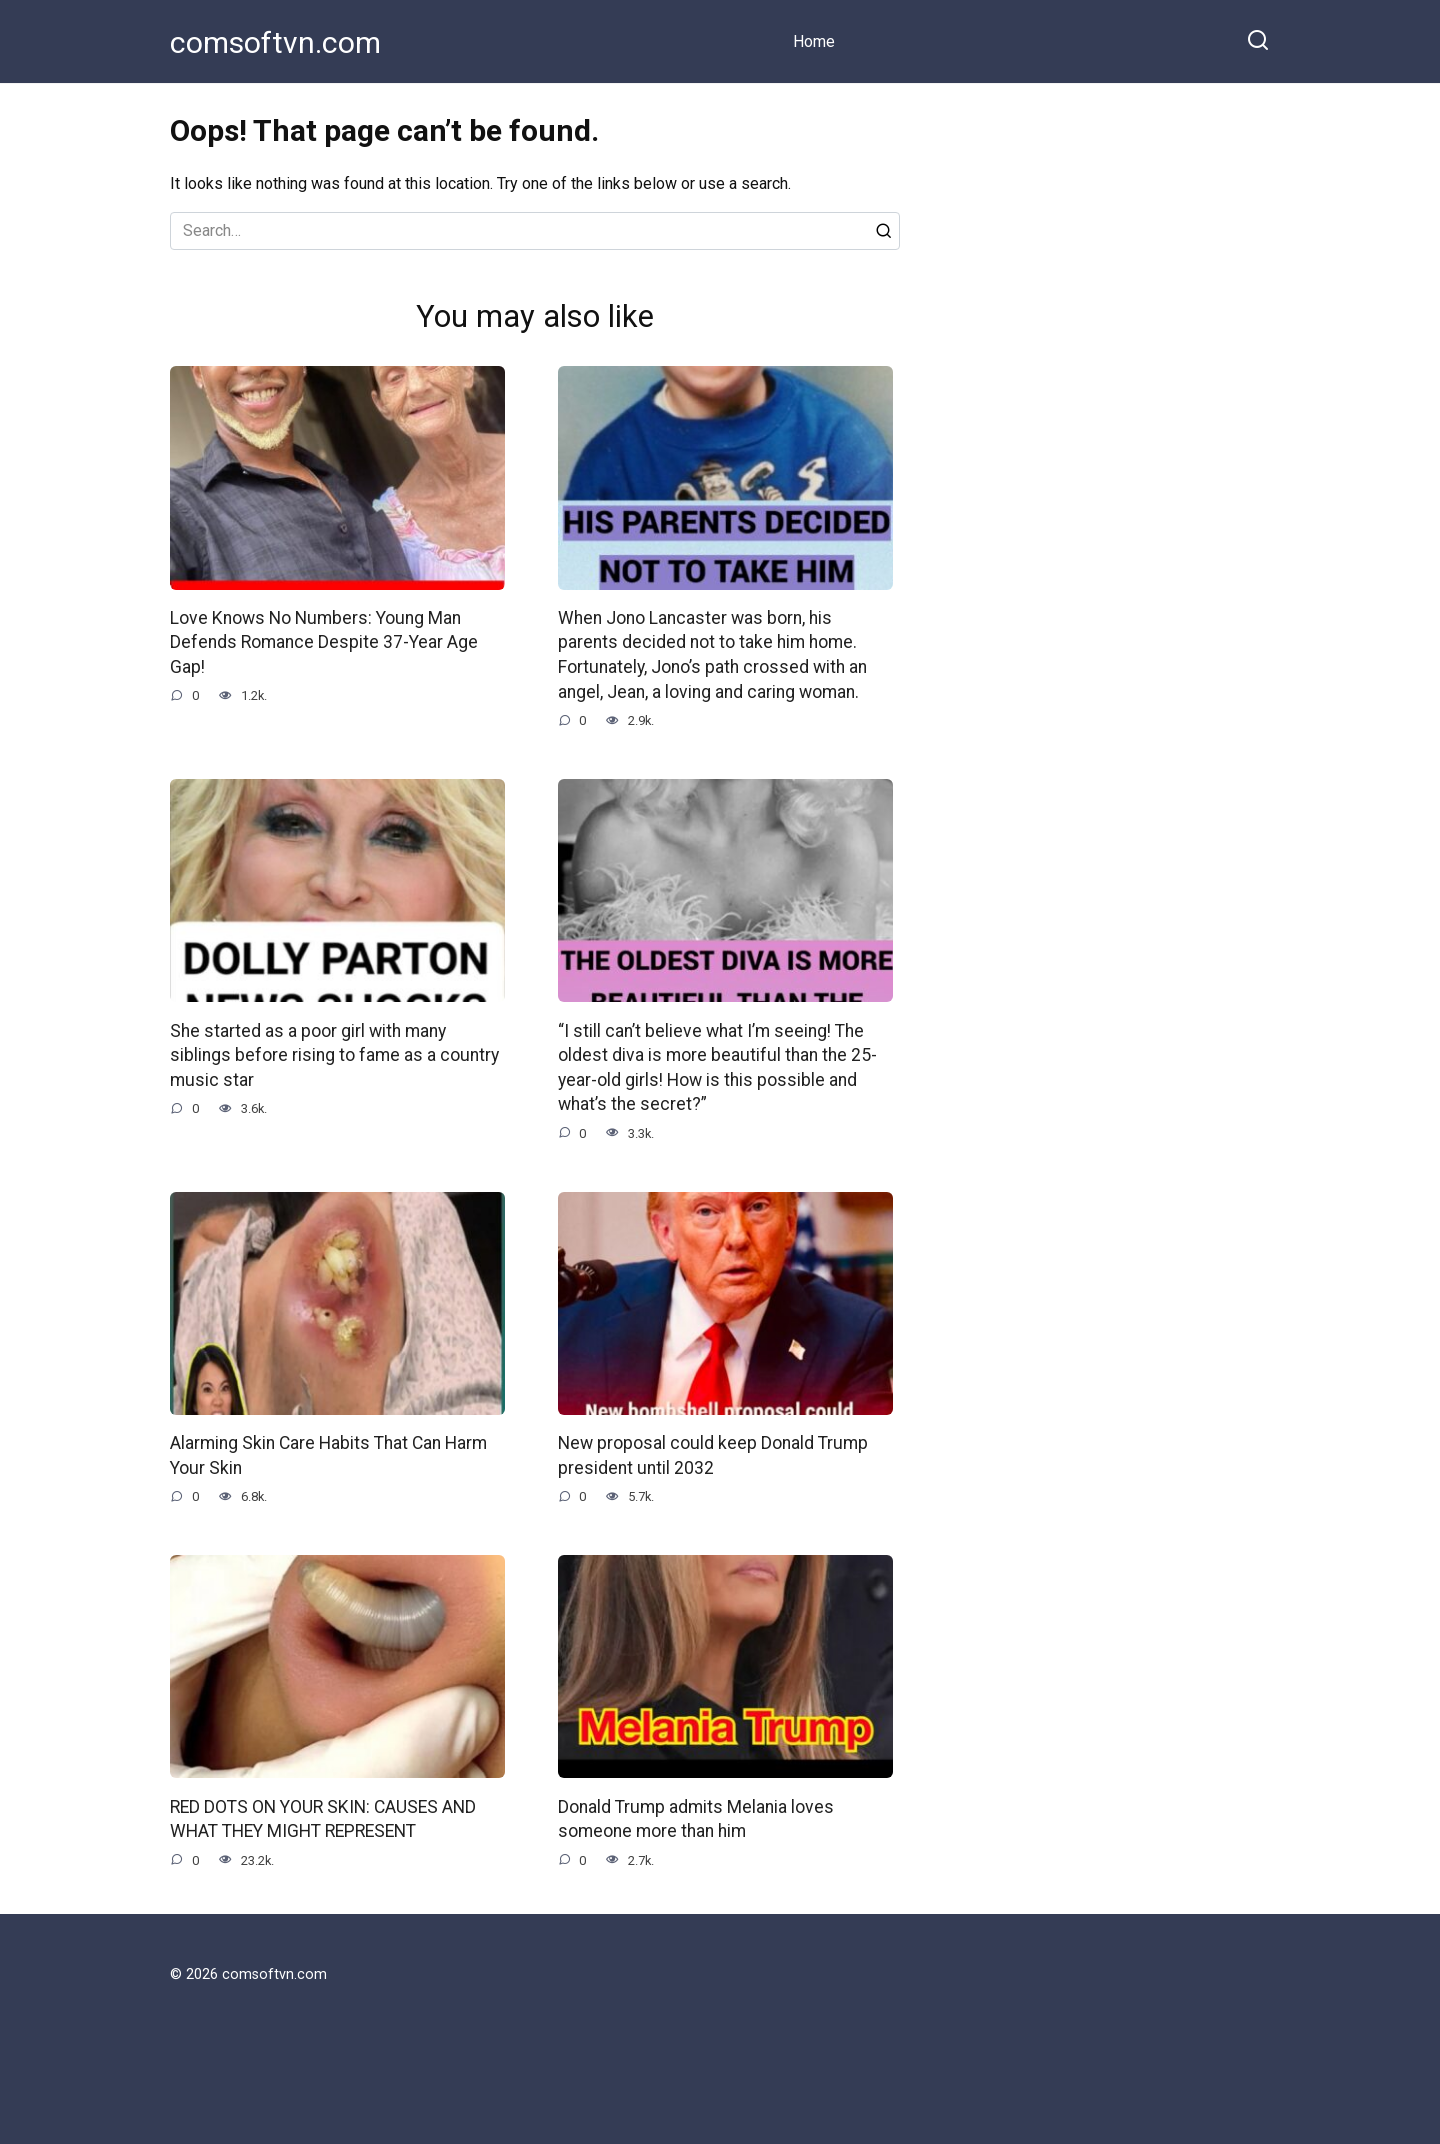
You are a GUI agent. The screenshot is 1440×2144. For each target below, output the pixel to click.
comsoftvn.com (275, 42)
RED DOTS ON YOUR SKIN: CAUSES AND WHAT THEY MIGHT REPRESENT (323, 1819)
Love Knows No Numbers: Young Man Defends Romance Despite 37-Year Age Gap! (324, 642)
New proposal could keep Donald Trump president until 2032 (713, 1455)
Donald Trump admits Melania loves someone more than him (696, 1819)
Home (814, 41)
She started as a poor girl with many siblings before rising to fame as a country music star (334, 1054)
